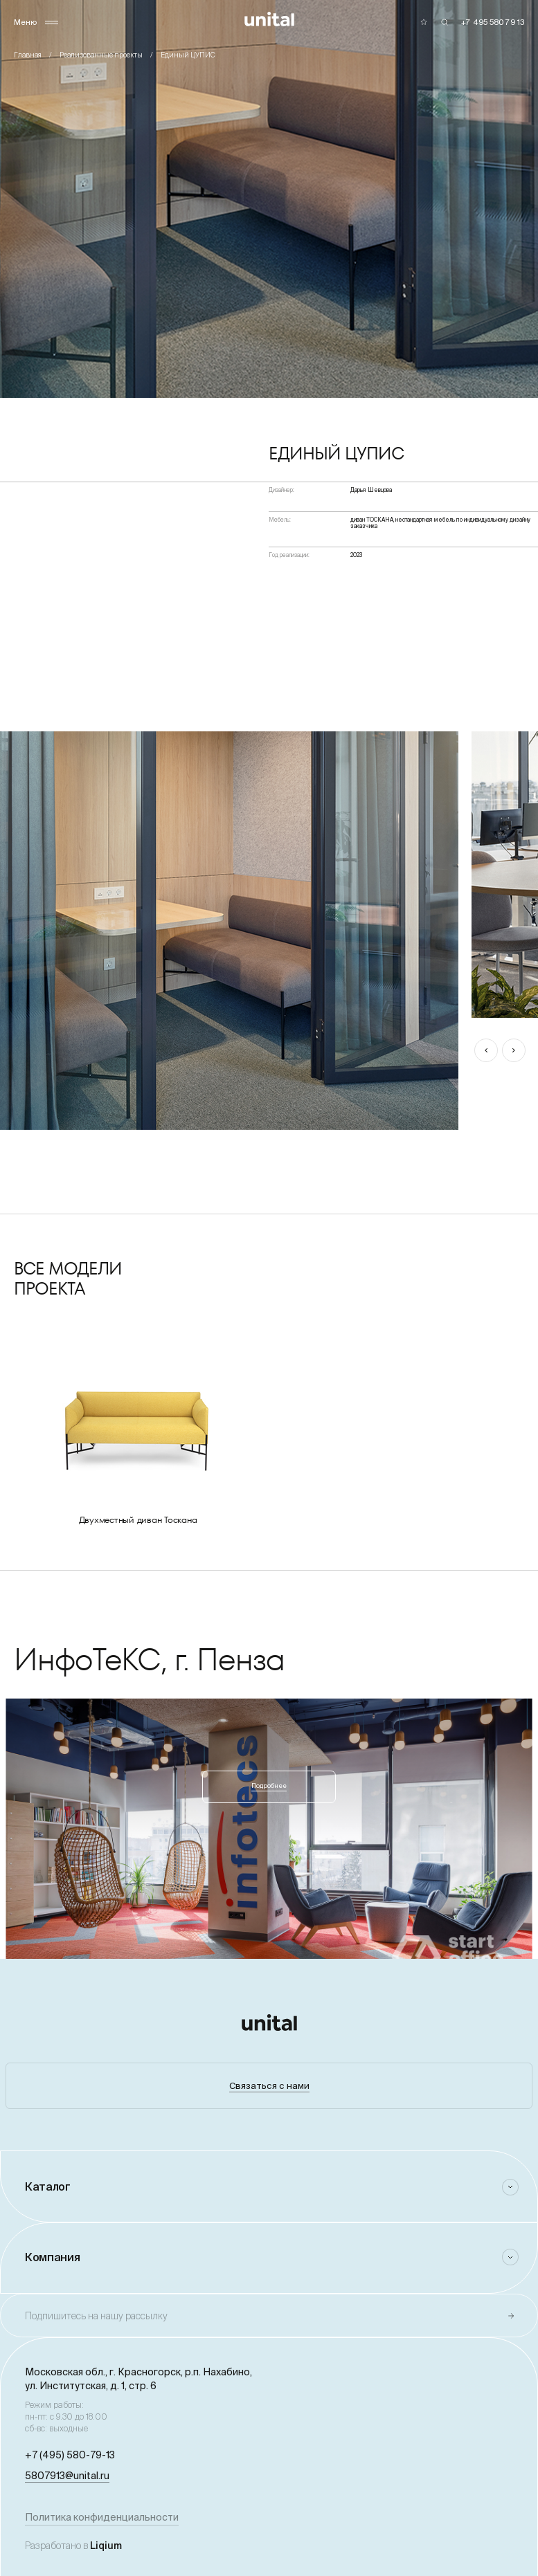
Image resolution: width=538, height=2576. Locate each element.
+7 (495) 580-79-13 (70, 2454)
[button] (486, 1050)
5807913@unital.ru (67, 2475)
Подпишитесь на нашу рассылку (96, 2315)
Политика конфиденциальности (102, 2517)
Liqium (106, 2545)
